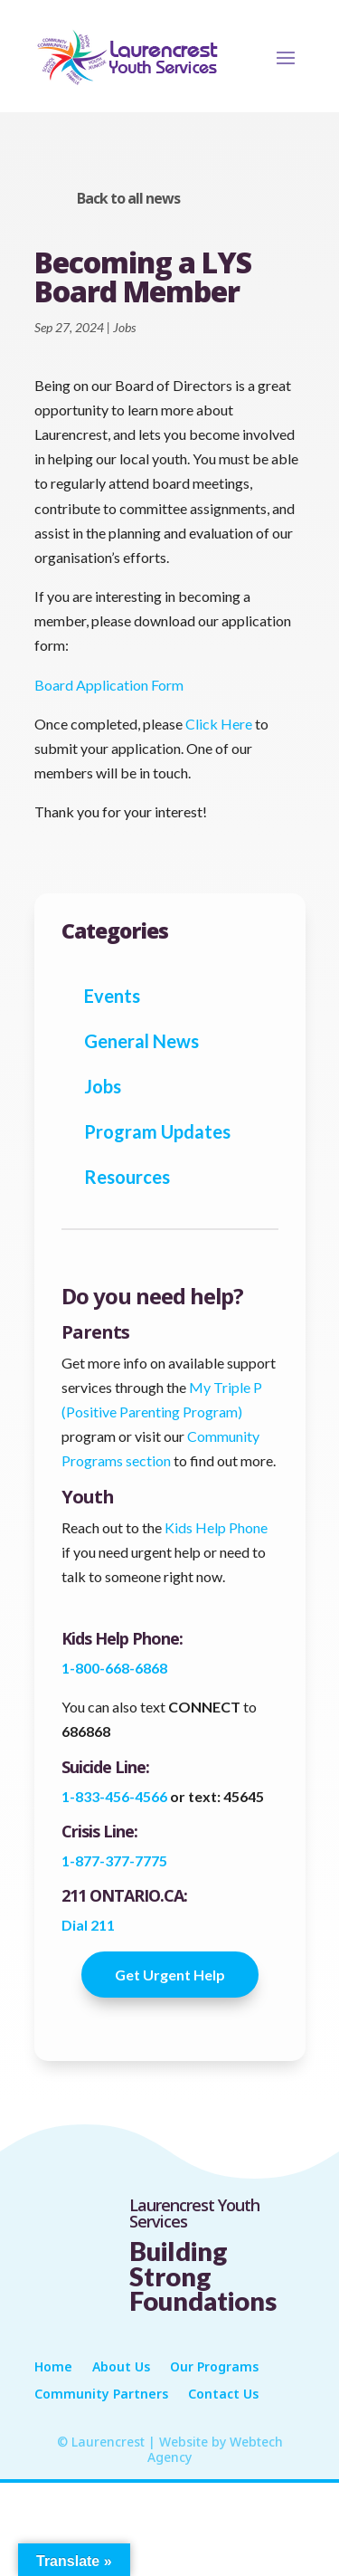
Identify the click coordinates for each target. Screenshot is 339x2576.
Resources (127, 1177)
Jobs (124, 327)
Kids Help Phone (216, 1527)
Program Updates (157, 1131)
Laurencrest (108, 2441)
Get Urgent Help (170, 1974)
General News (141, 1041)
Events (112, 996)
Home (53, 2368)
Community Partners (101, 2395)
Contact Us (223, 2395)
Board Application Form (109, 684)
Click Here (218, 723)
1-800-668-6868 (114, 1667)
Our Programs (214, 2368)
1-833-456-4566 (115, 1796)
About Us (121, 2368)
